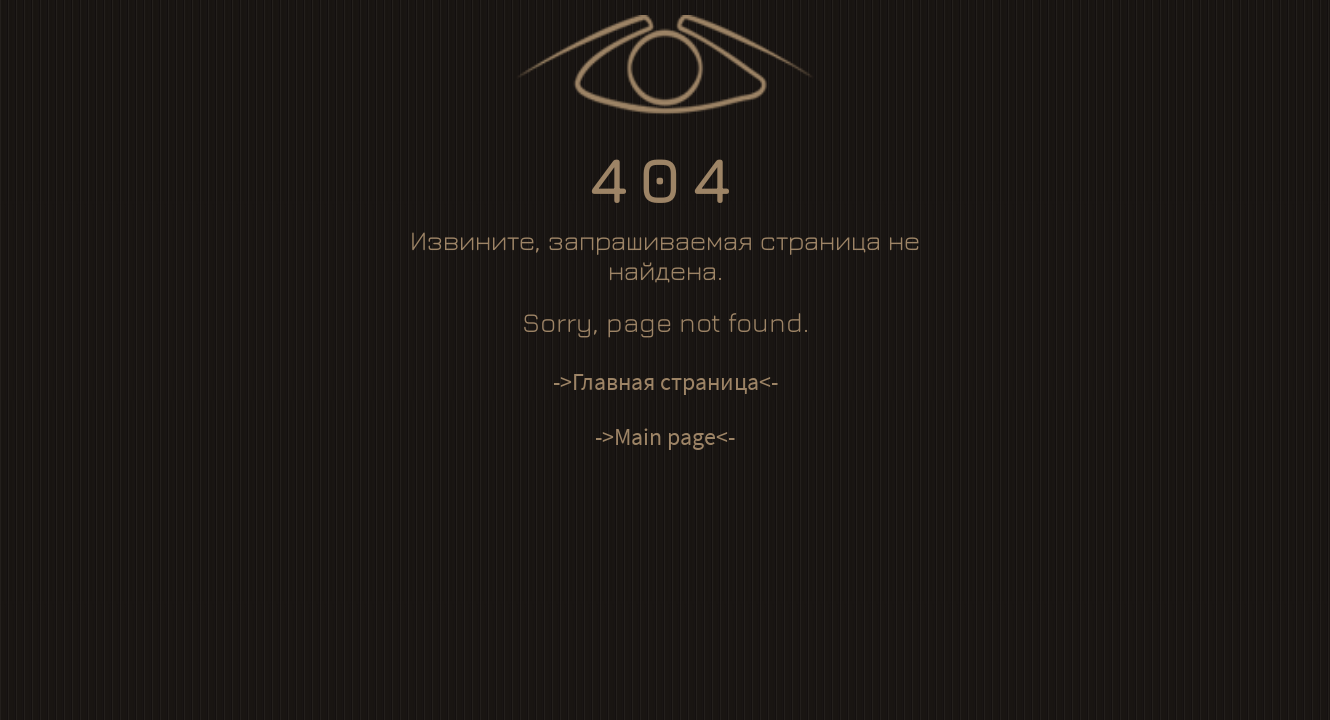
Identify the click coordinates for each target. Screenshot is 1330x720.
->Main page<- (665, 436)
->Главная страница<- (665, 381)
